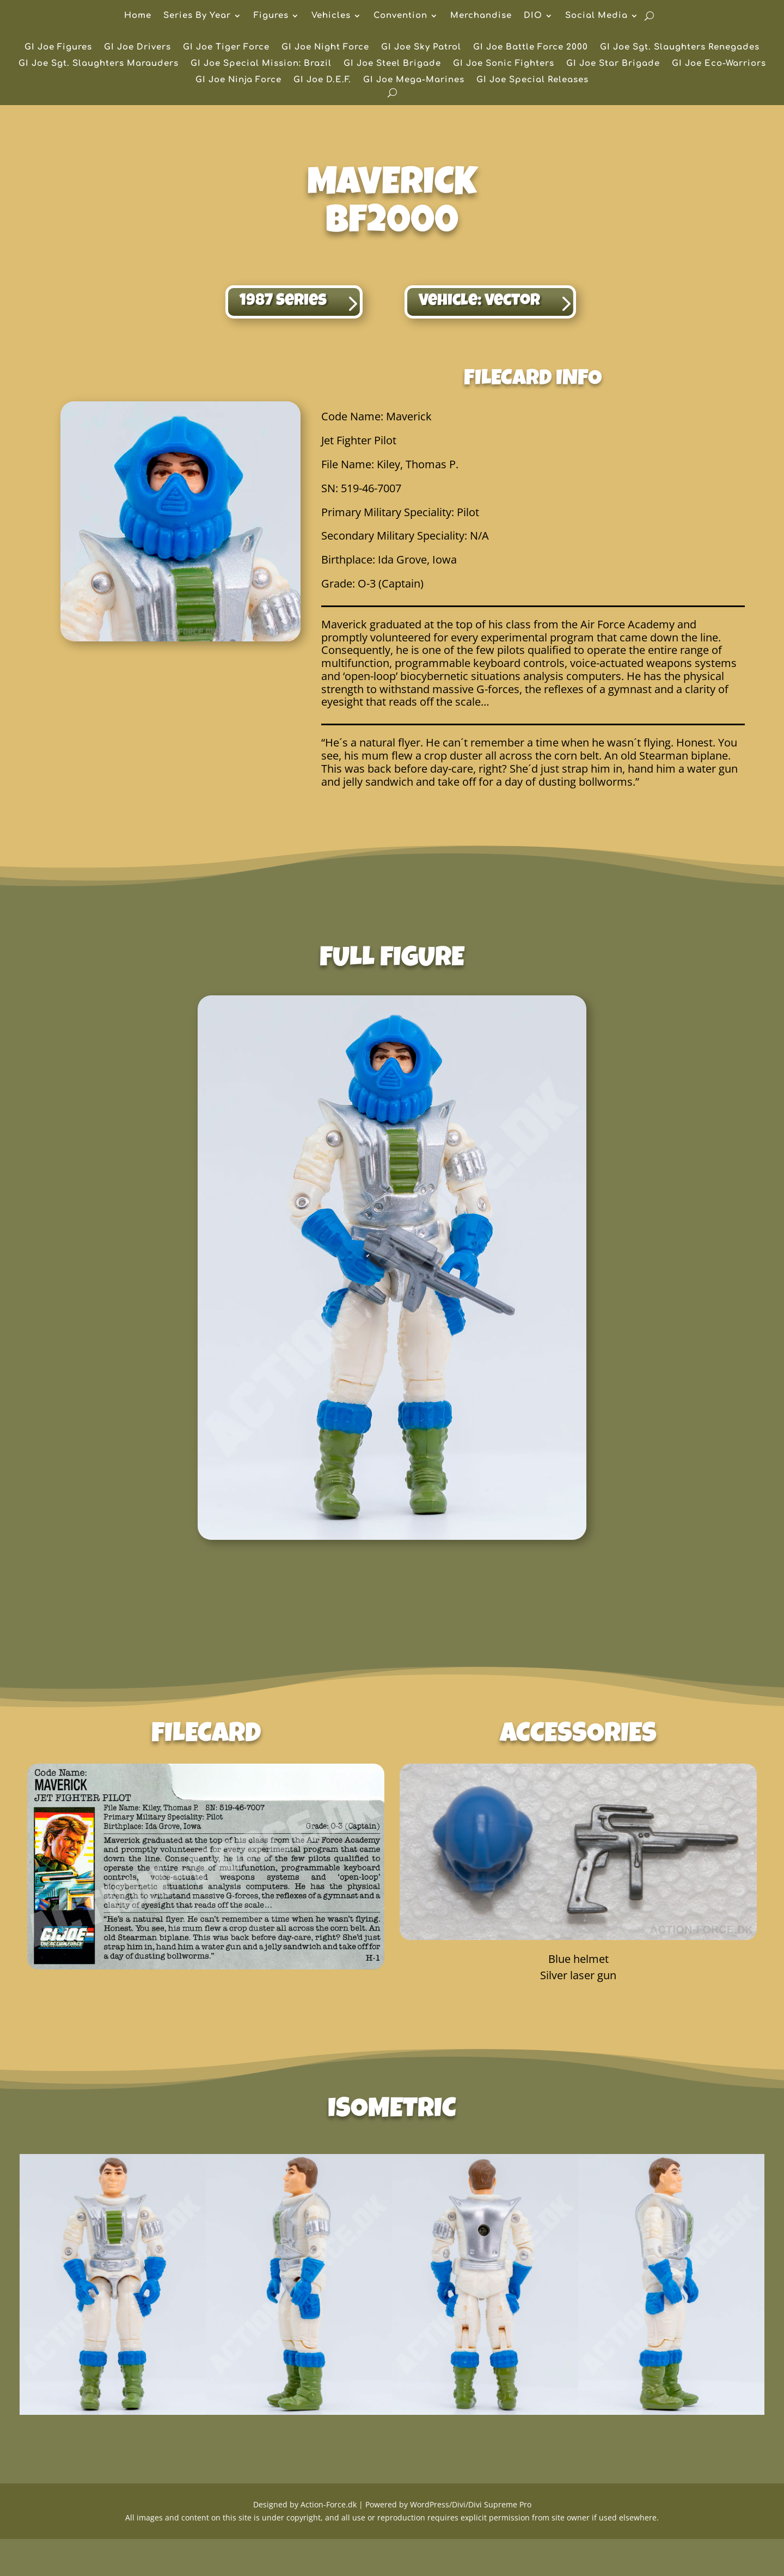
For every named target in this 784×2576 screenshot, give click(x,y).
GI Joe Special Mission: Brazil (261, 64)
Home (137, 16)
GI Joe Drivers (137, 48)
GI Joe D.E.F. (322, 80)
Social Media (596, 16)
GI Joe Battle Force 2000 (530, 48)
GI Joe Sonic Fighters (503, 64)
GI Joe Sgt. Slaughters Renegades (679, 48)
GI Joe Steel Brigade (392, 64)
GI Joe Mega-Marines (413, 80)
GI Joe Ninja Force (238, 80)
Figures (271, 16)
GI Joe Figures (58, 48)
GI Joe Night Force (325, 48)
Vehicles (331, 16)
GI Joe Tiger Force (226, 48)
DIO (533, 16)
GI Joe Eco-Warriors (719, 64)
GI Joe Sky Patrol (421, 48)
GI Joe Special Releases (532, 80)
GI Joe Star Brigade (613, 64)
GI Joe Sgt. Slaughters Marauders (99, 64)
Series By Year (197, 16)
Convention (400, 16)
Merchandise (481, 16)
